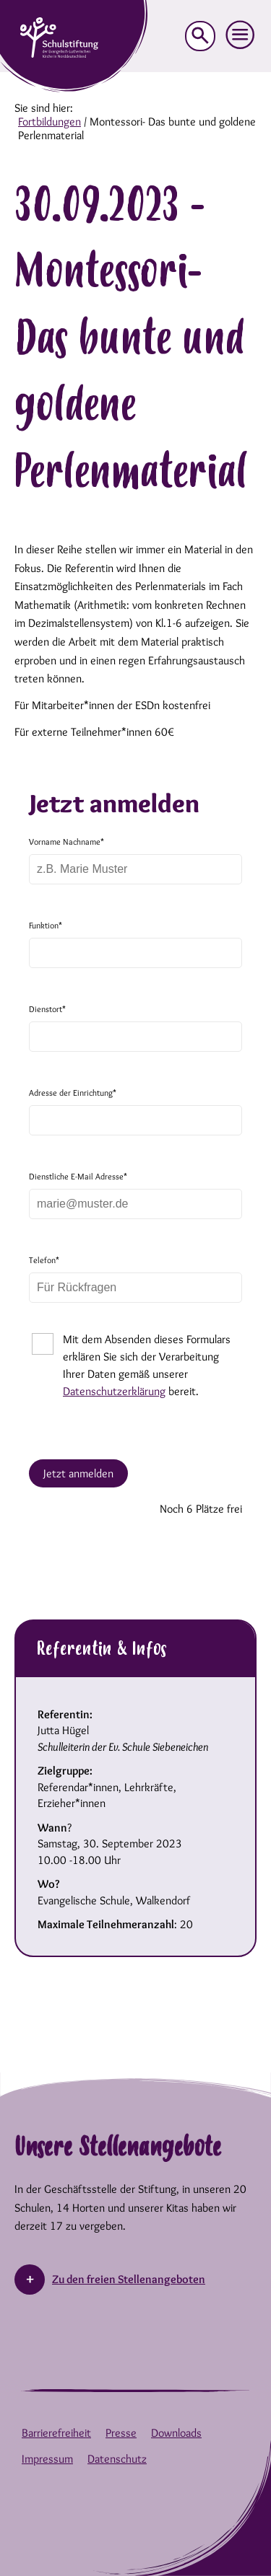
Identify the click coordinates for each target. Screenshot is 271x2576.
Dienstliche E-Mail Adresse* (78, 1176)
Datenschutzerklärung (114, 1391)
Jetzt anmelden (78, 1473)
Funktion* (45, 925)
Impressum (47, 2459)
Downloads (176, 2433)
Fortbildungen (49, 121)
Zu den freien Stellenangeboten (128, 2279)
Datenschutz (117, 2459)
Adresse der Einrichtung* (72, 1092)
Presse (121, 2433)
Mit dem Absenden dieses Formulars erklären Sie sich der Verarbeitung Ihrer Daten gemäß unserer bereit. (147, 1365)
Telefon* (44, 1259)
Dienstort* (47, 1008)
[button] (240, 35)
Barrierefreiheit (56, 2433)
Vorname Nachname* (66, 841)
